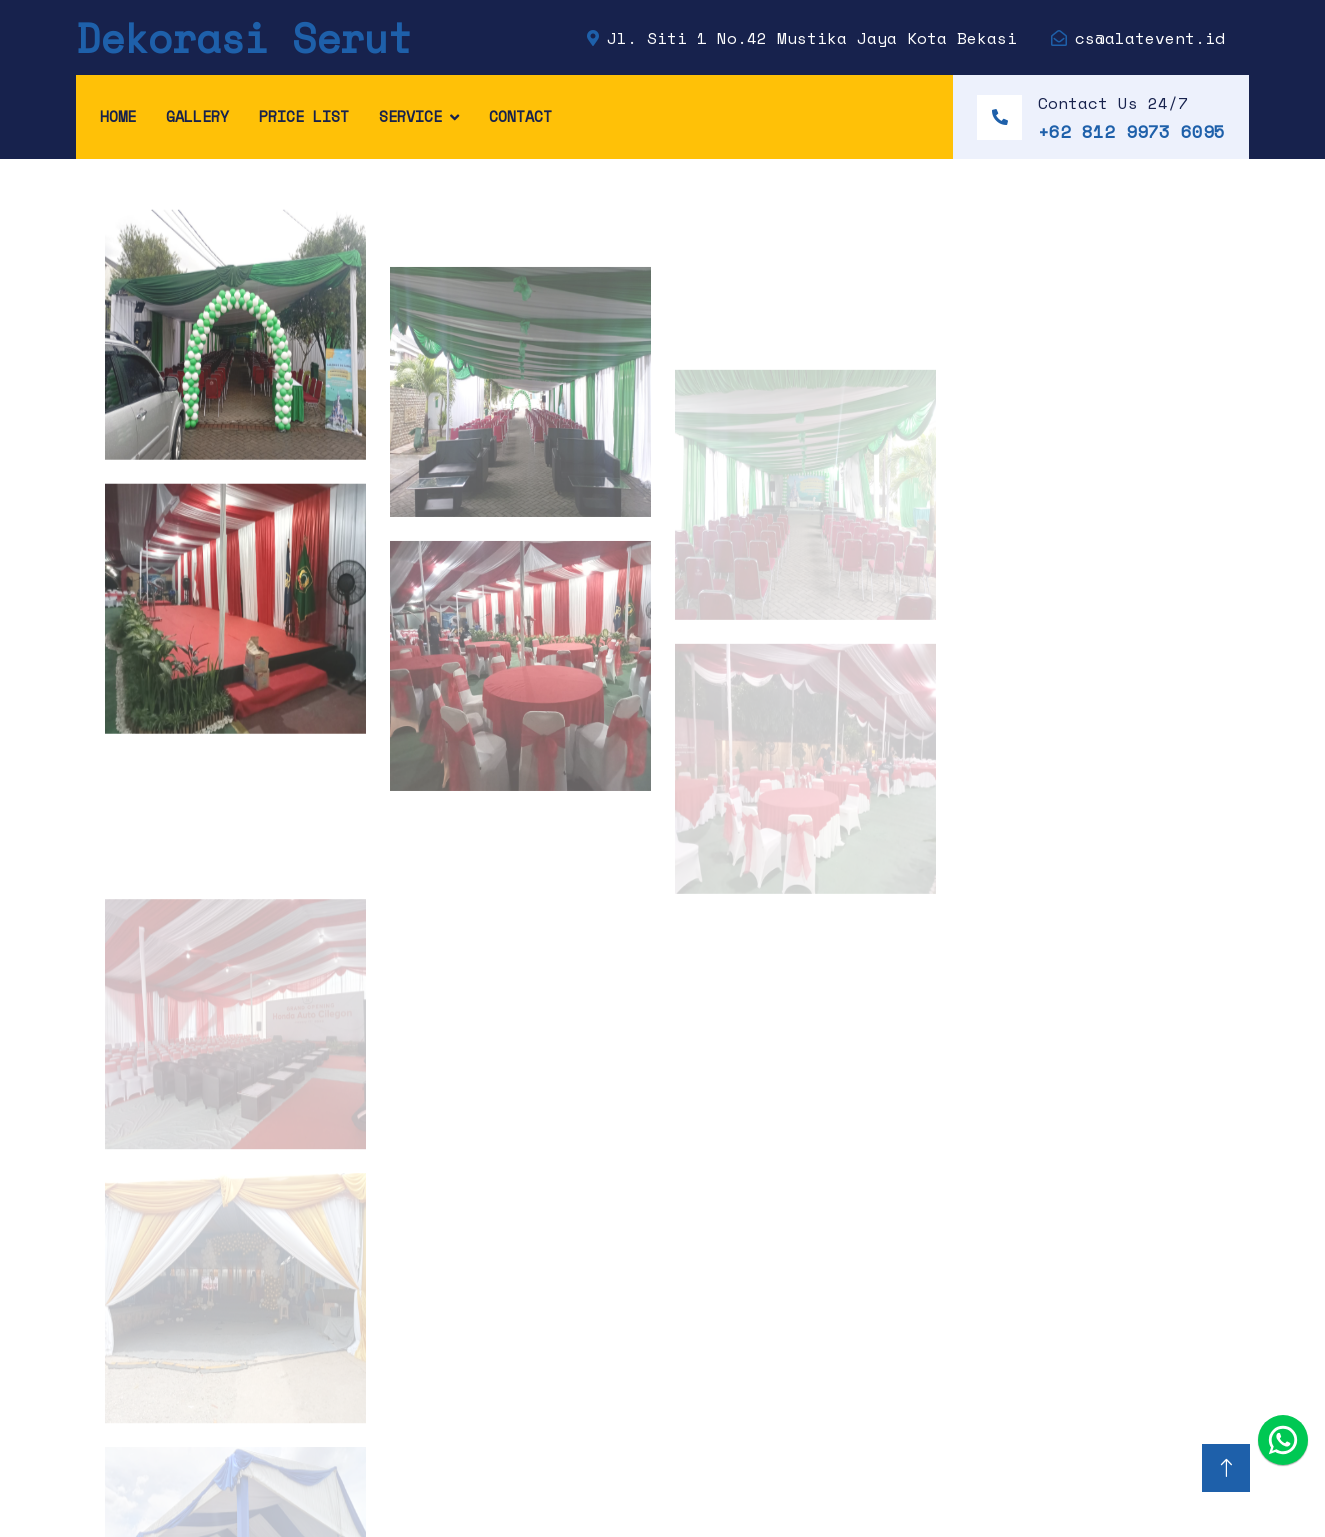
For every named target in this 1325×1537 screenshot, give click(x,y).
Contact (520, 116)
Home (118, 116)
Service (410, 116)
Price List (304, 116)
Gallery (197, 116)
